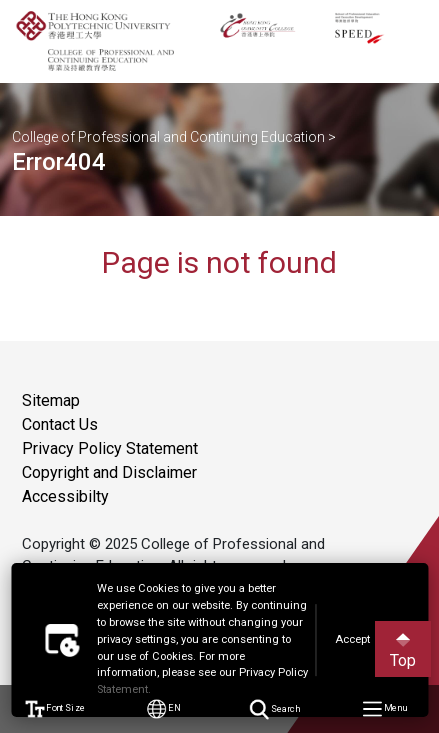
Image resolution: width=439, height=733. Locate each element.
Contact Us (60, 424)
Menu (384, 709)
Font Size (55, 709)
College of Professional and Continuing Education (168, 137)
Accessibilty (65, 496)
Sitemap (51, 400)
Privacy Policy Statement (110, 448)
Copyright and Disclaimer (109, 472)
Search (274, 709)
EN (165, 709)
